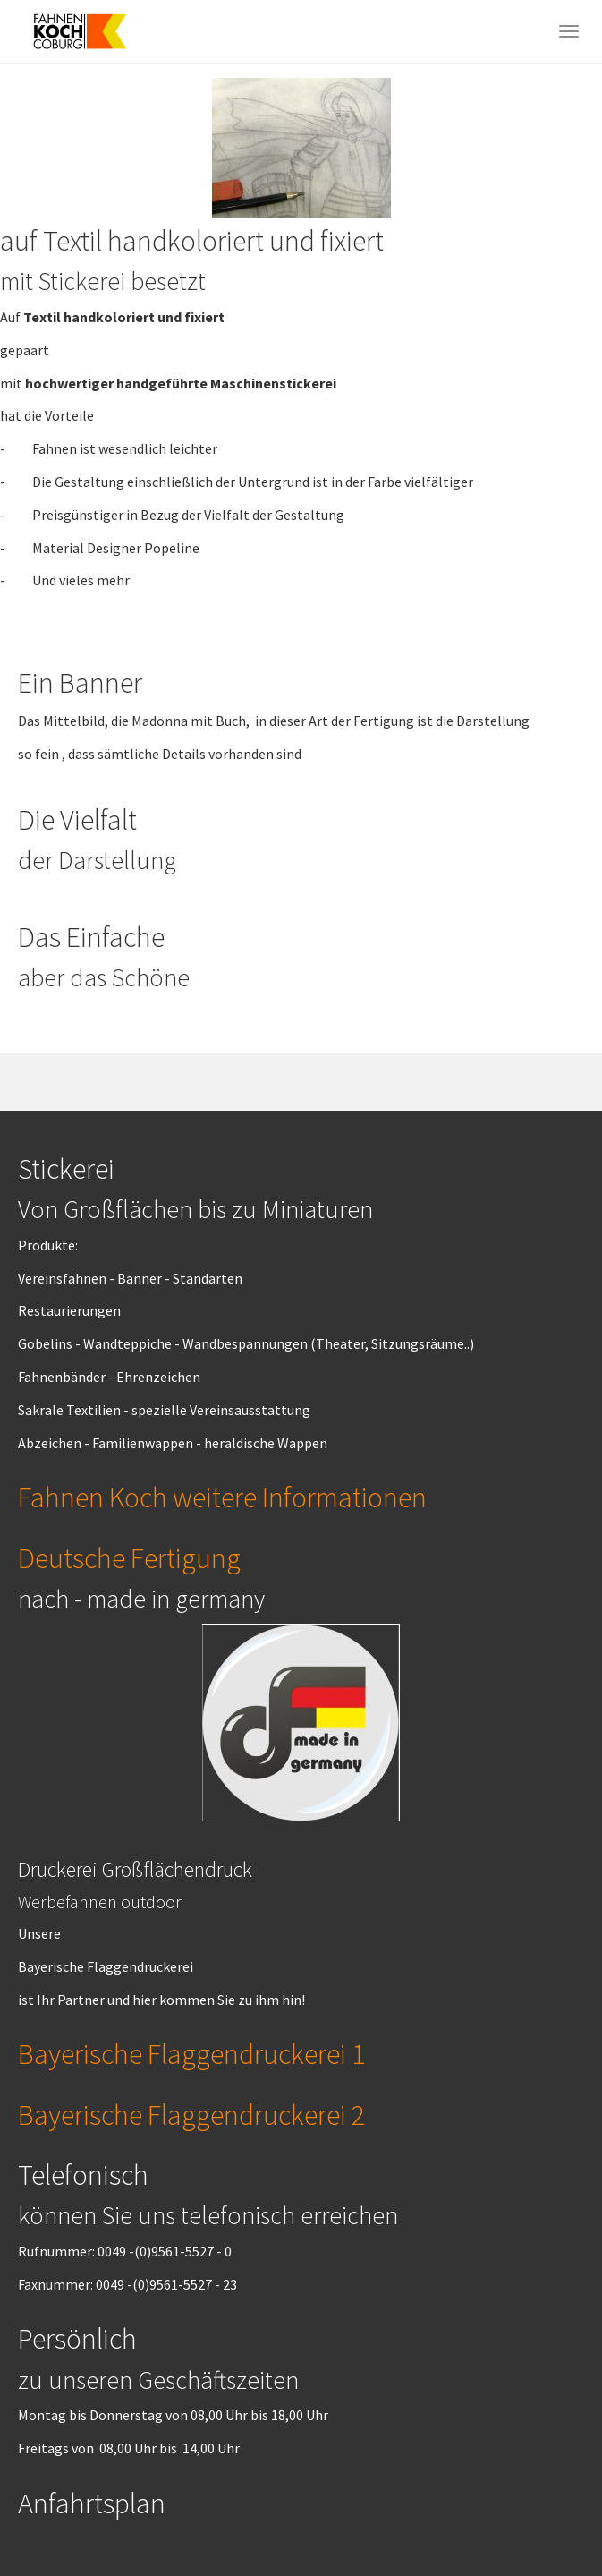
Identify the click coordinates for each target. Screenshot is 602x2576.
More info (511, 2479)
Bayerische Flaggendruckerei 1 (191, 2054)
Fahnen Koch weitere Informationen (222, 1497)
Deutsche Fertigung (129, 1558)
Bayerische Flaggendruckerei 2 (191, 2115)
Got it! (449, 2511)
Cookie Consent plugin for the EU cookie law (450, 2541)
